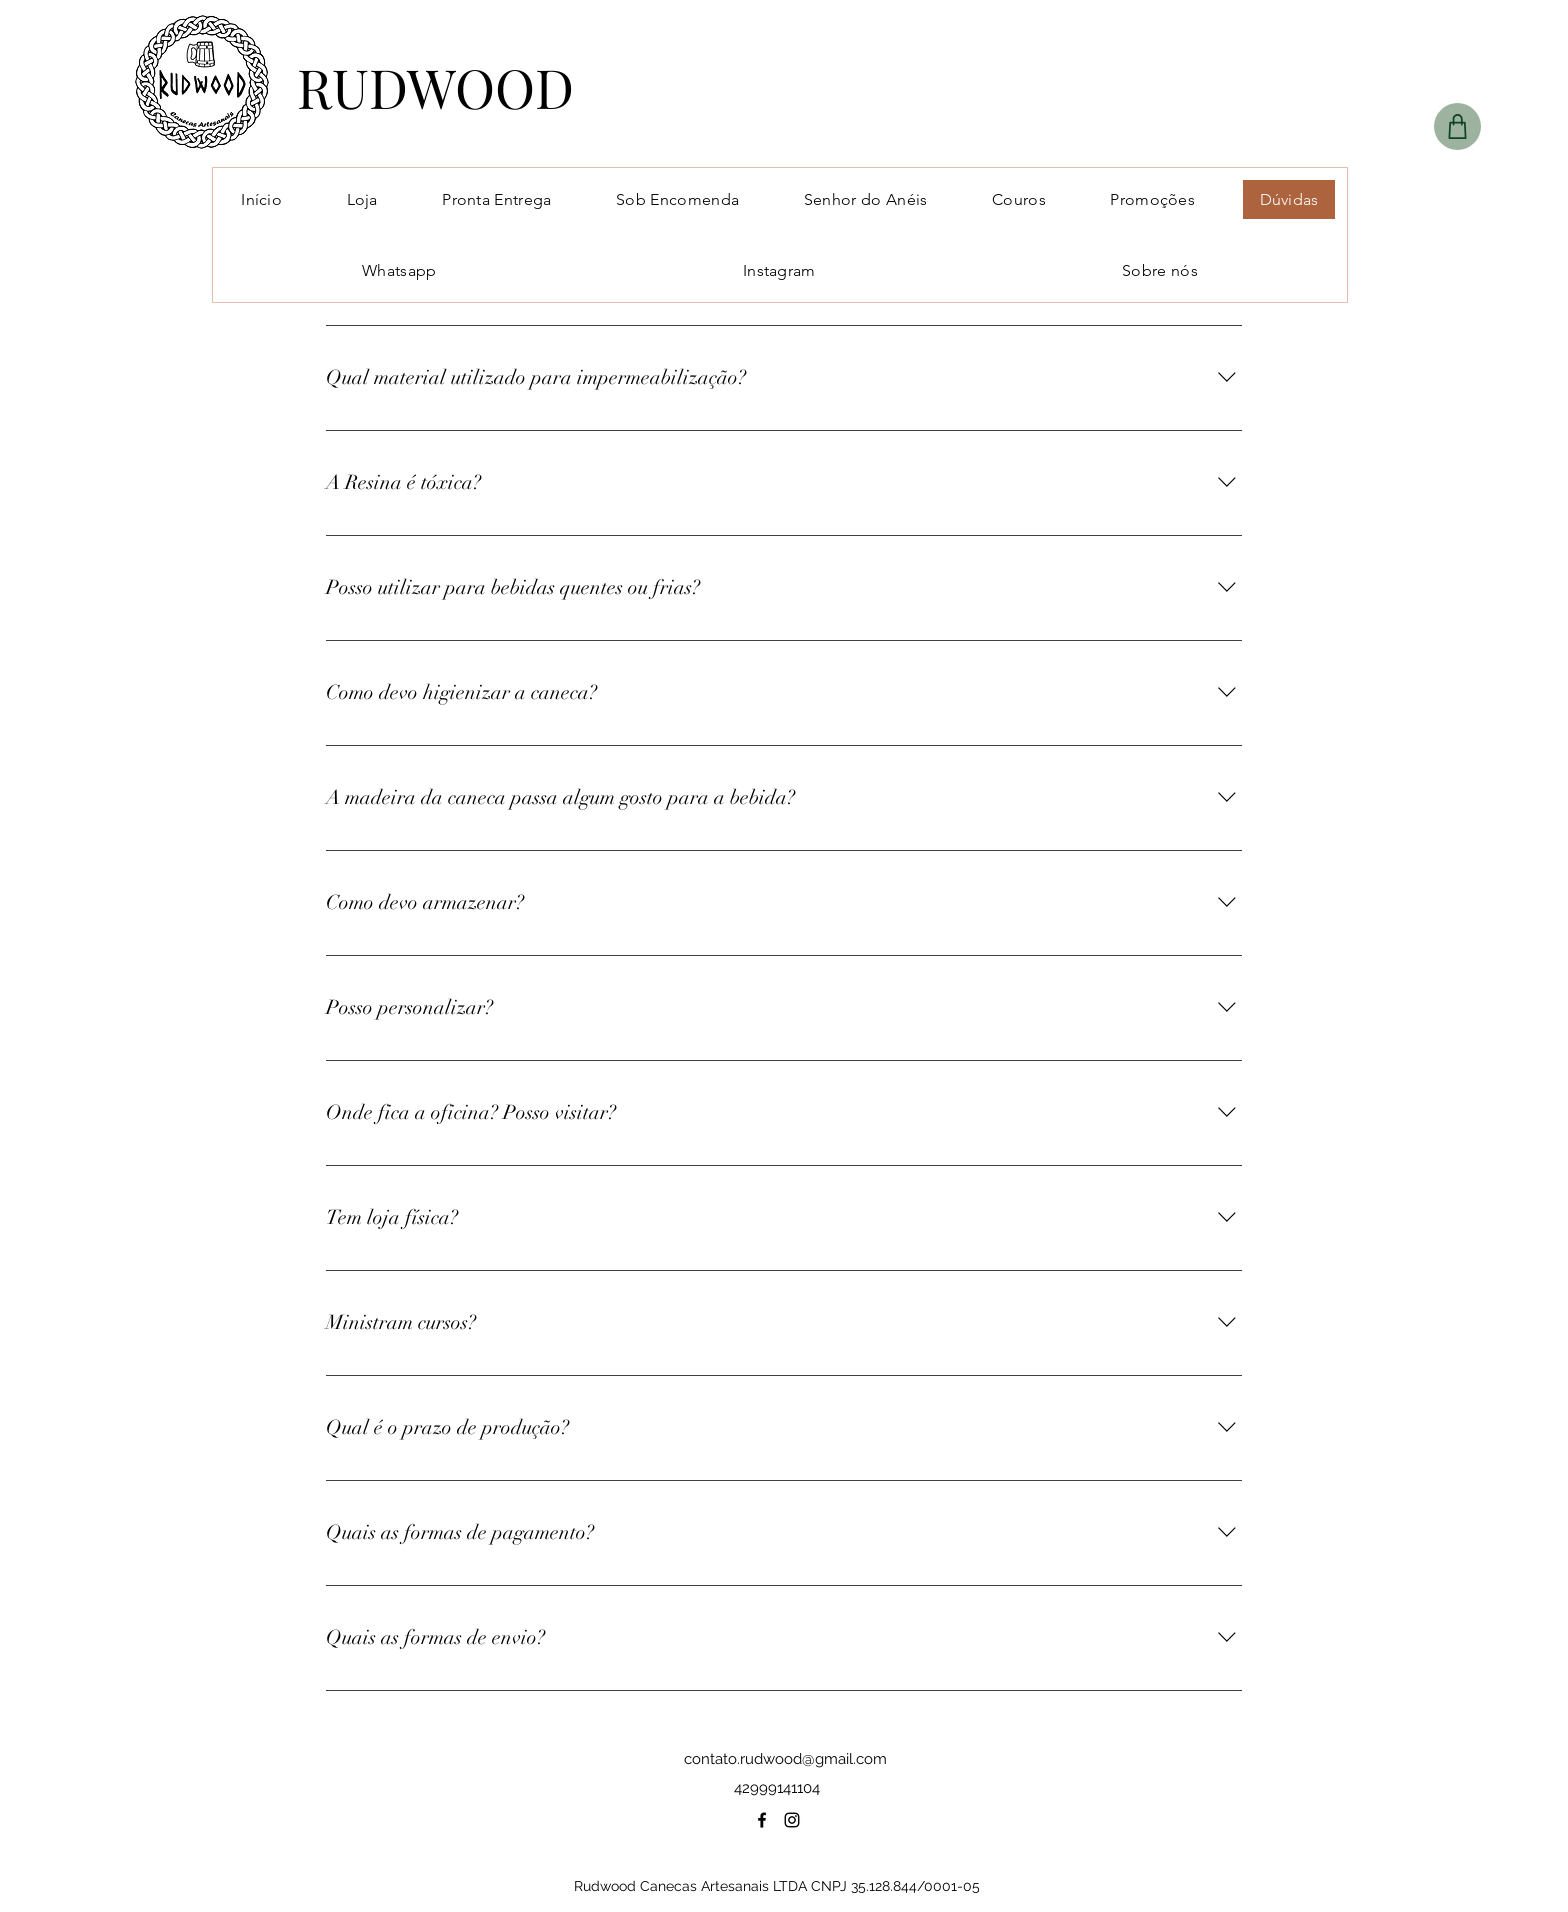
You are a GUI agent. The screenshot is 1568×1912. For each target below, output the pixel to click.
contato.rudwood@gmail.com (785, 1759)
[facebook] (762, 1820)
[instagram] (792, 1820)
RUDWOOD (435, 87)
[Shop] (1457, 126)
